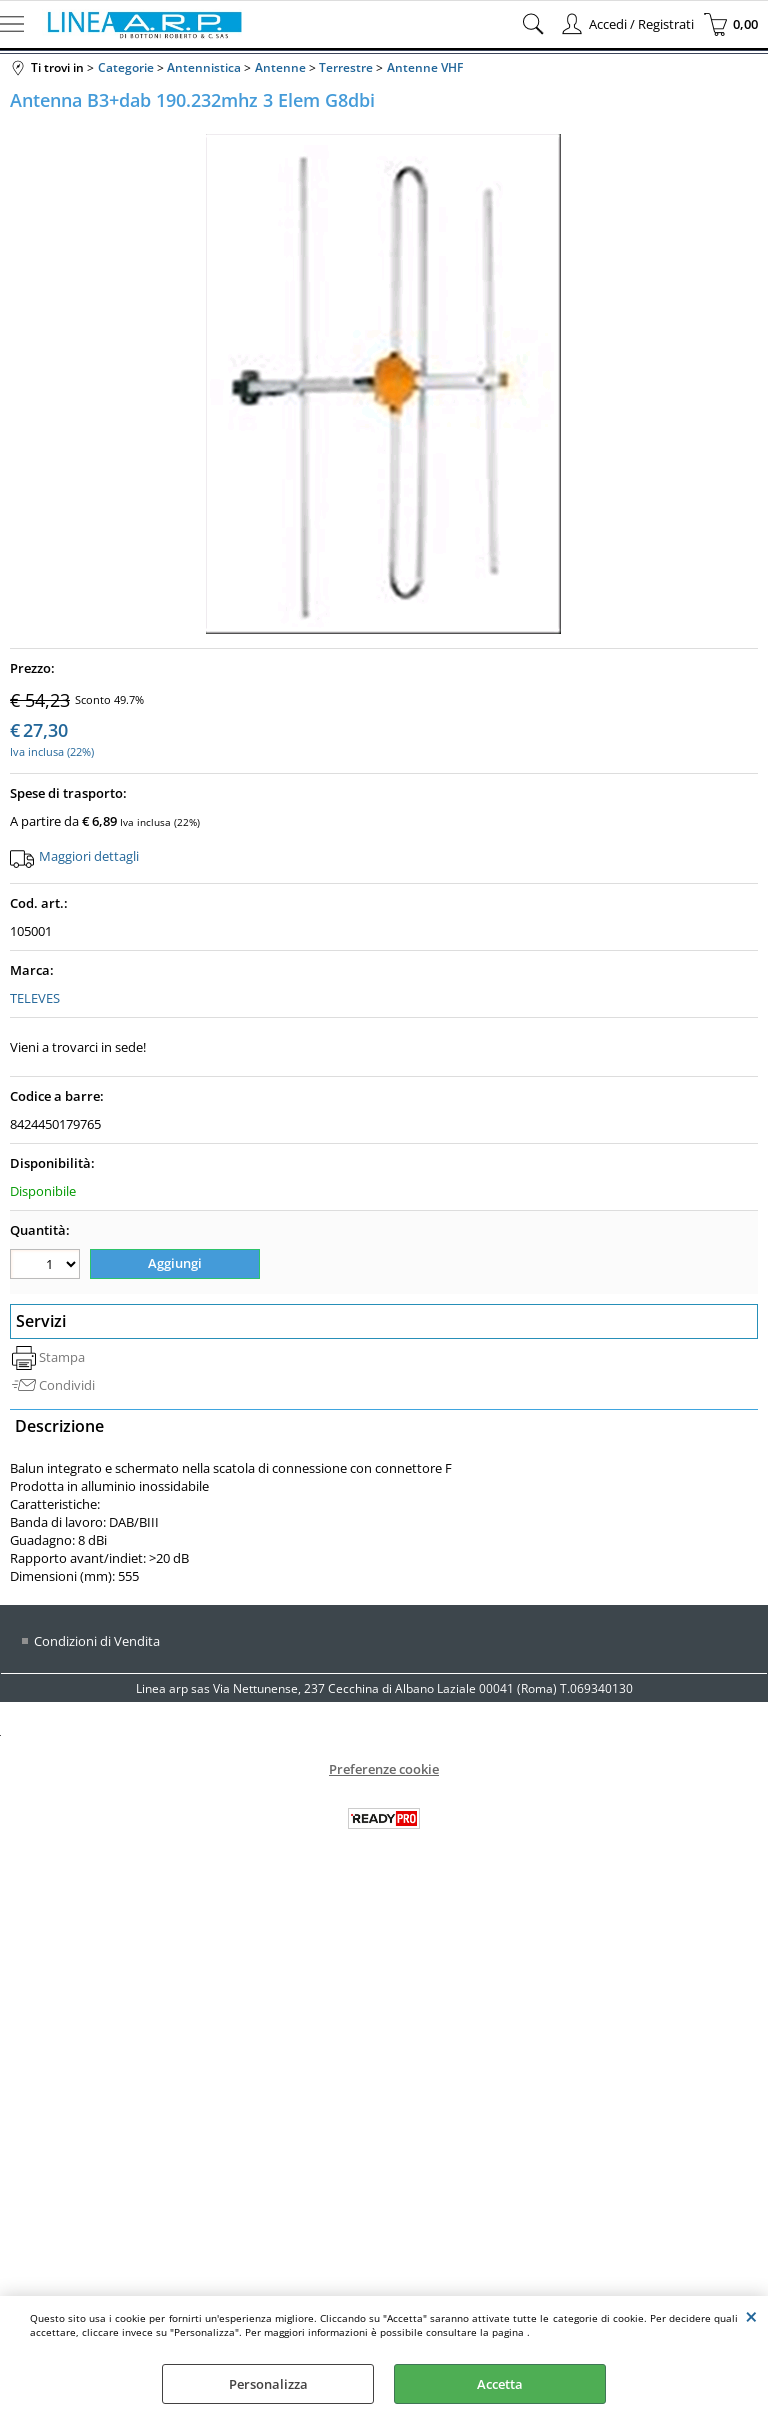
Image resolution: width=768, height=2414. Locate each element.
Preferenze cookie (384, 1769)
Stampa (62, 1357)
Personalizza (268, 2384)
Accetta (500, 2384)
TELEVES (35, 998)
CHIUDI (751, 2316)
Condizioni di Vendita (97, 1641)
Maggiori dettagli (89, 856)
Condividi (67, 1385)
